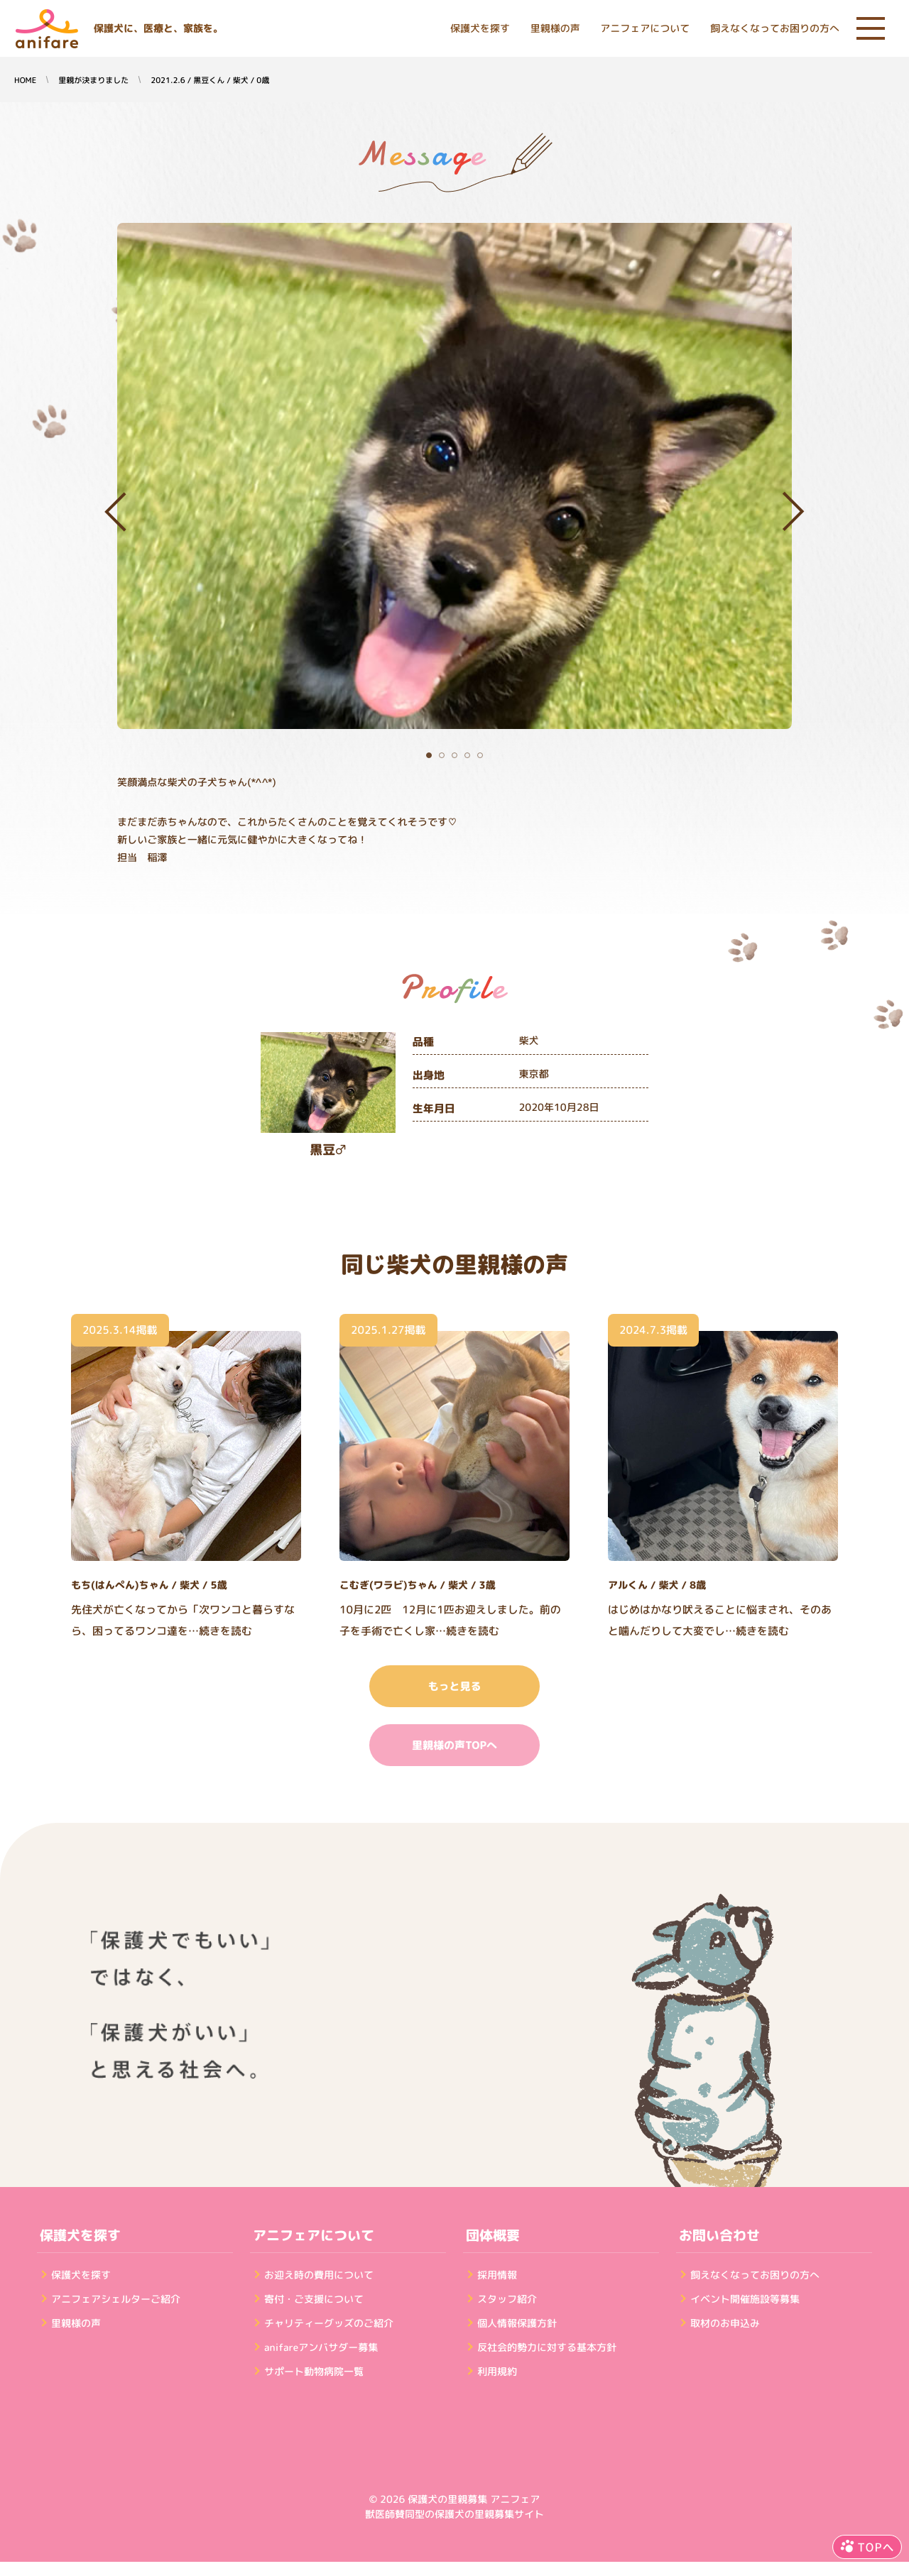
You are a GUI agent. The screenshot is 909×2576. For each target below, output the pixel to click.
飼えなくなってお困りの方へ (774, 28)
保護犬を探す (480, 28)
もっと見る (454, 1686)
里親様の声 (555, 28)
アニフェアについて (645, 28)
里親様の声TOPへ (454, 1745)
